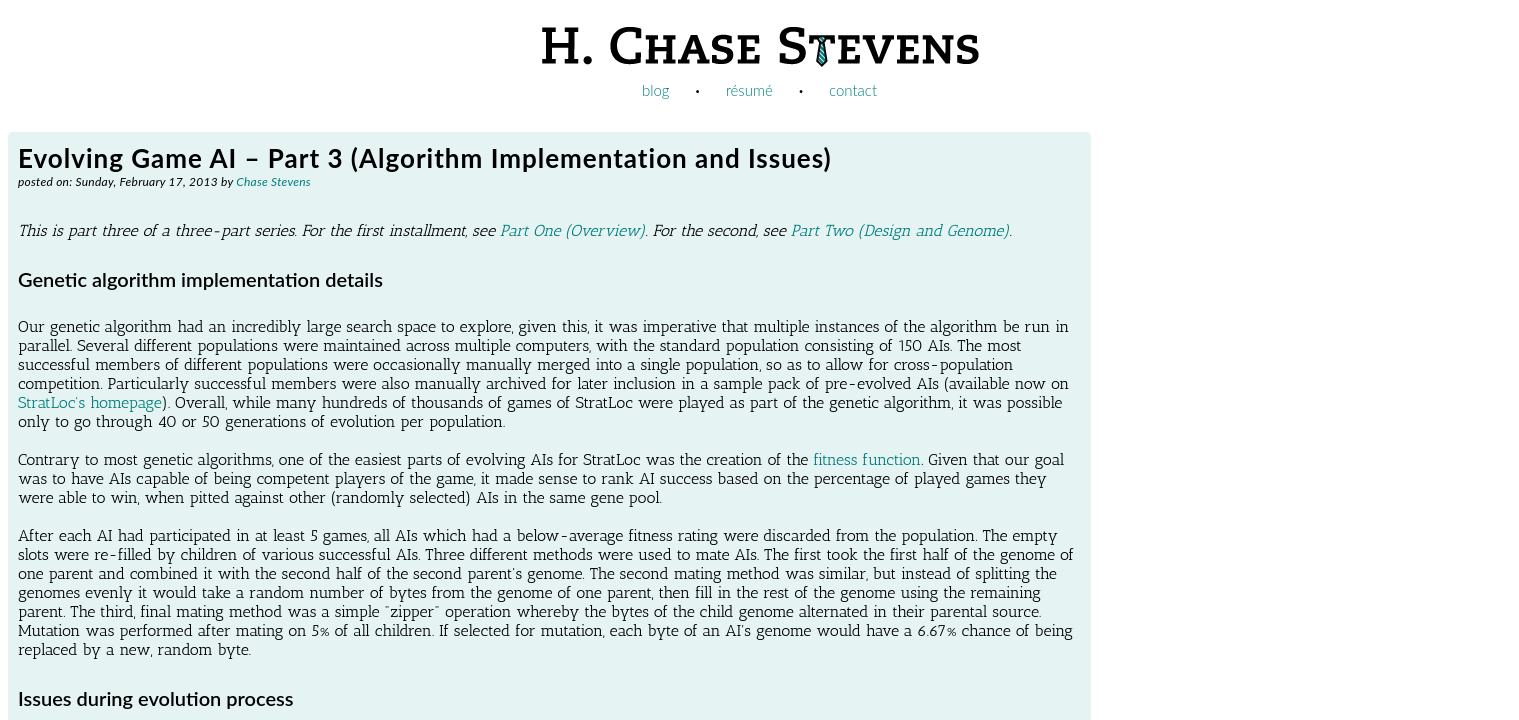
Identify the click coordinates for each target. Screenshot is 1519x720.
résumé (749, 90)
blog (656, 90)
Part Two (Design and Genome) (900, 230)
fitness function (867, 459)
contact (853, 90)
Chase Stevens (273, 181)
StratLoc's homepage (90, 402)
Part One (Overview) (573, 230)
